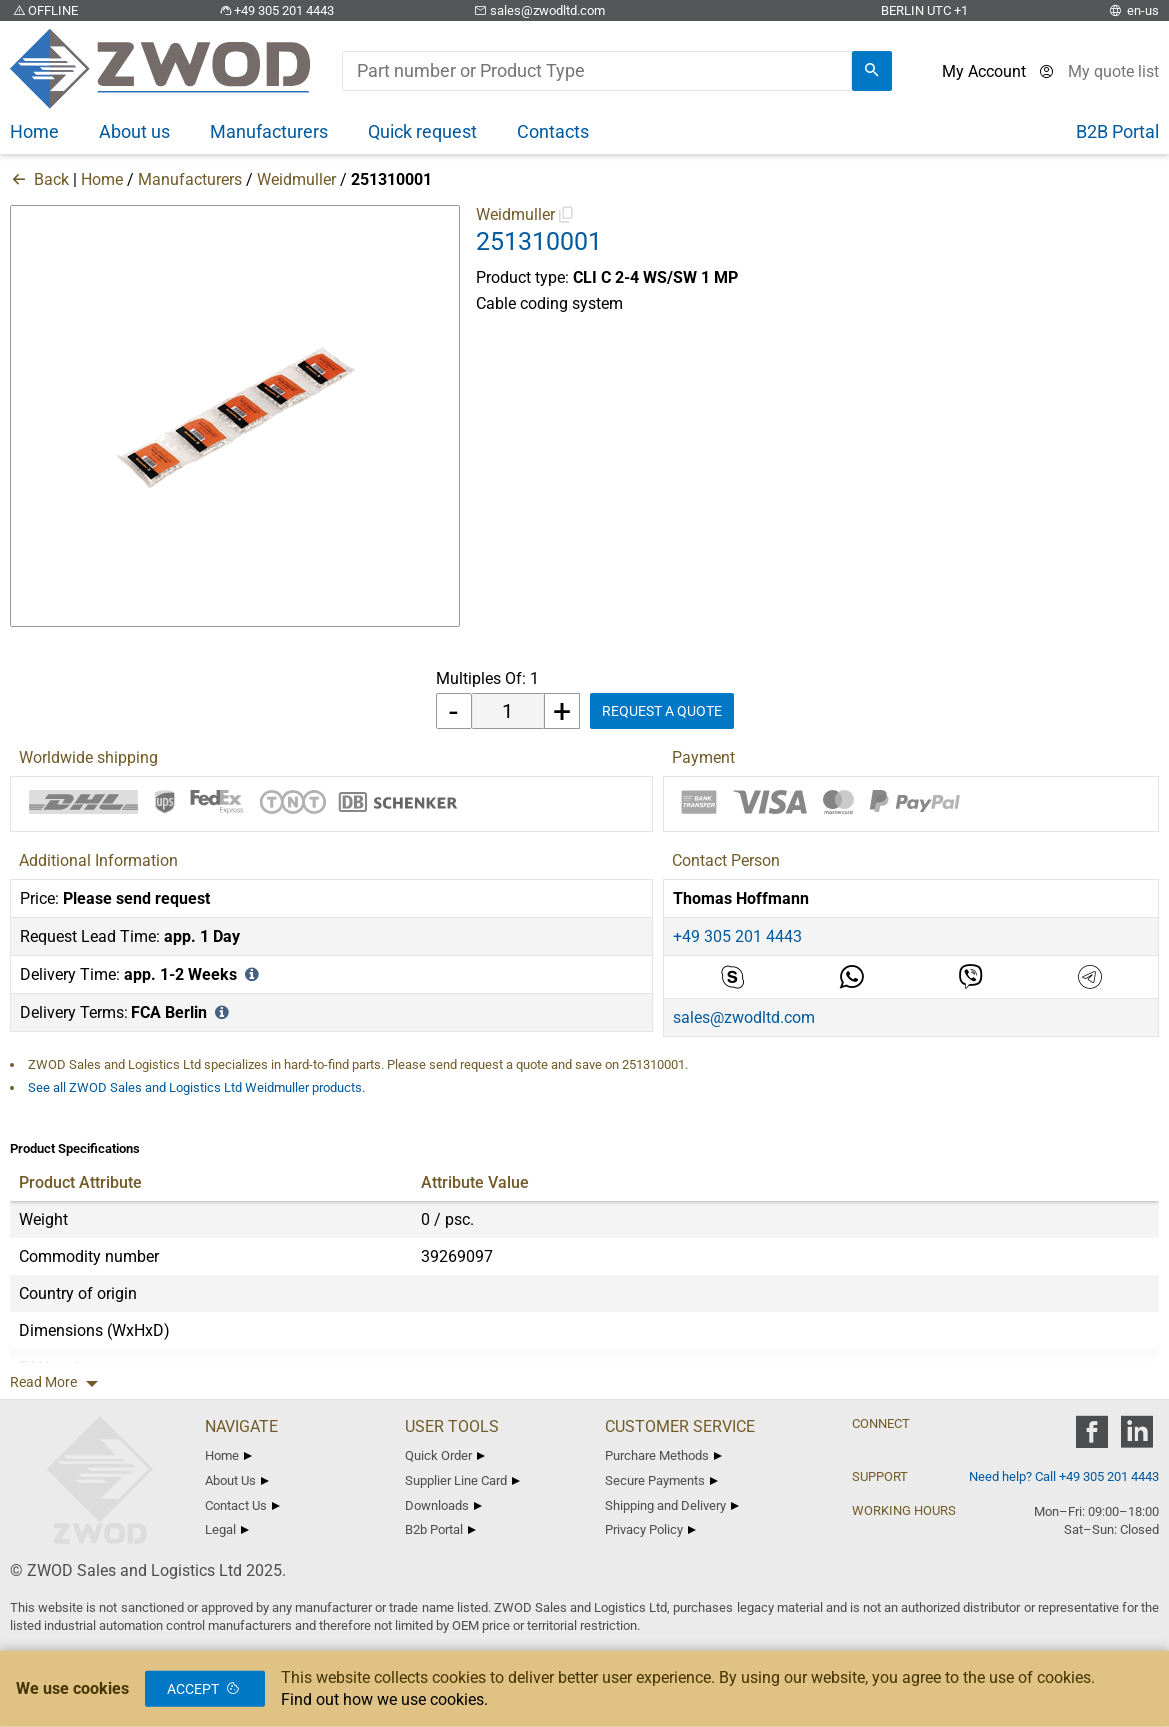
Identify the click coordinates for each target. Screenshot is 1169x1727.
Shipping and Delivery (672, 1505)
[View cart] (1113, 71)
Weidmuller (296, 179)
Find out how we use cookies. (384, 1699)
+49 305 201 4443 (275, 10)
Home (102, 179)
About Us (237, 1480)
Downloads (443, 1505)
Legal (227, 1529)
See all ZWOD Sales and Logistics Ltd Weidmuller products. (196, 1087)
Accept (205, 1689)
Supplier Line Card (462, 1480)
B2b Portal (440, 1529)
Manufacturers (190, 179)
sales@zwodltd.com (538, 10)
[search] (872, 71)
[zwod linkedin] (1136, 1438)
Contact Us (242, 1505)
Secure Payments (661, 1480)
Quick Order (445, 1455)
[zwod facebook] (1091, 1438)
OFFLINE (44, 10)
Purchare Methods (663, 1455)
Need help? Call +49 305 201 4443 (1064, 1476)
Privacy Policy (650, 1529)
